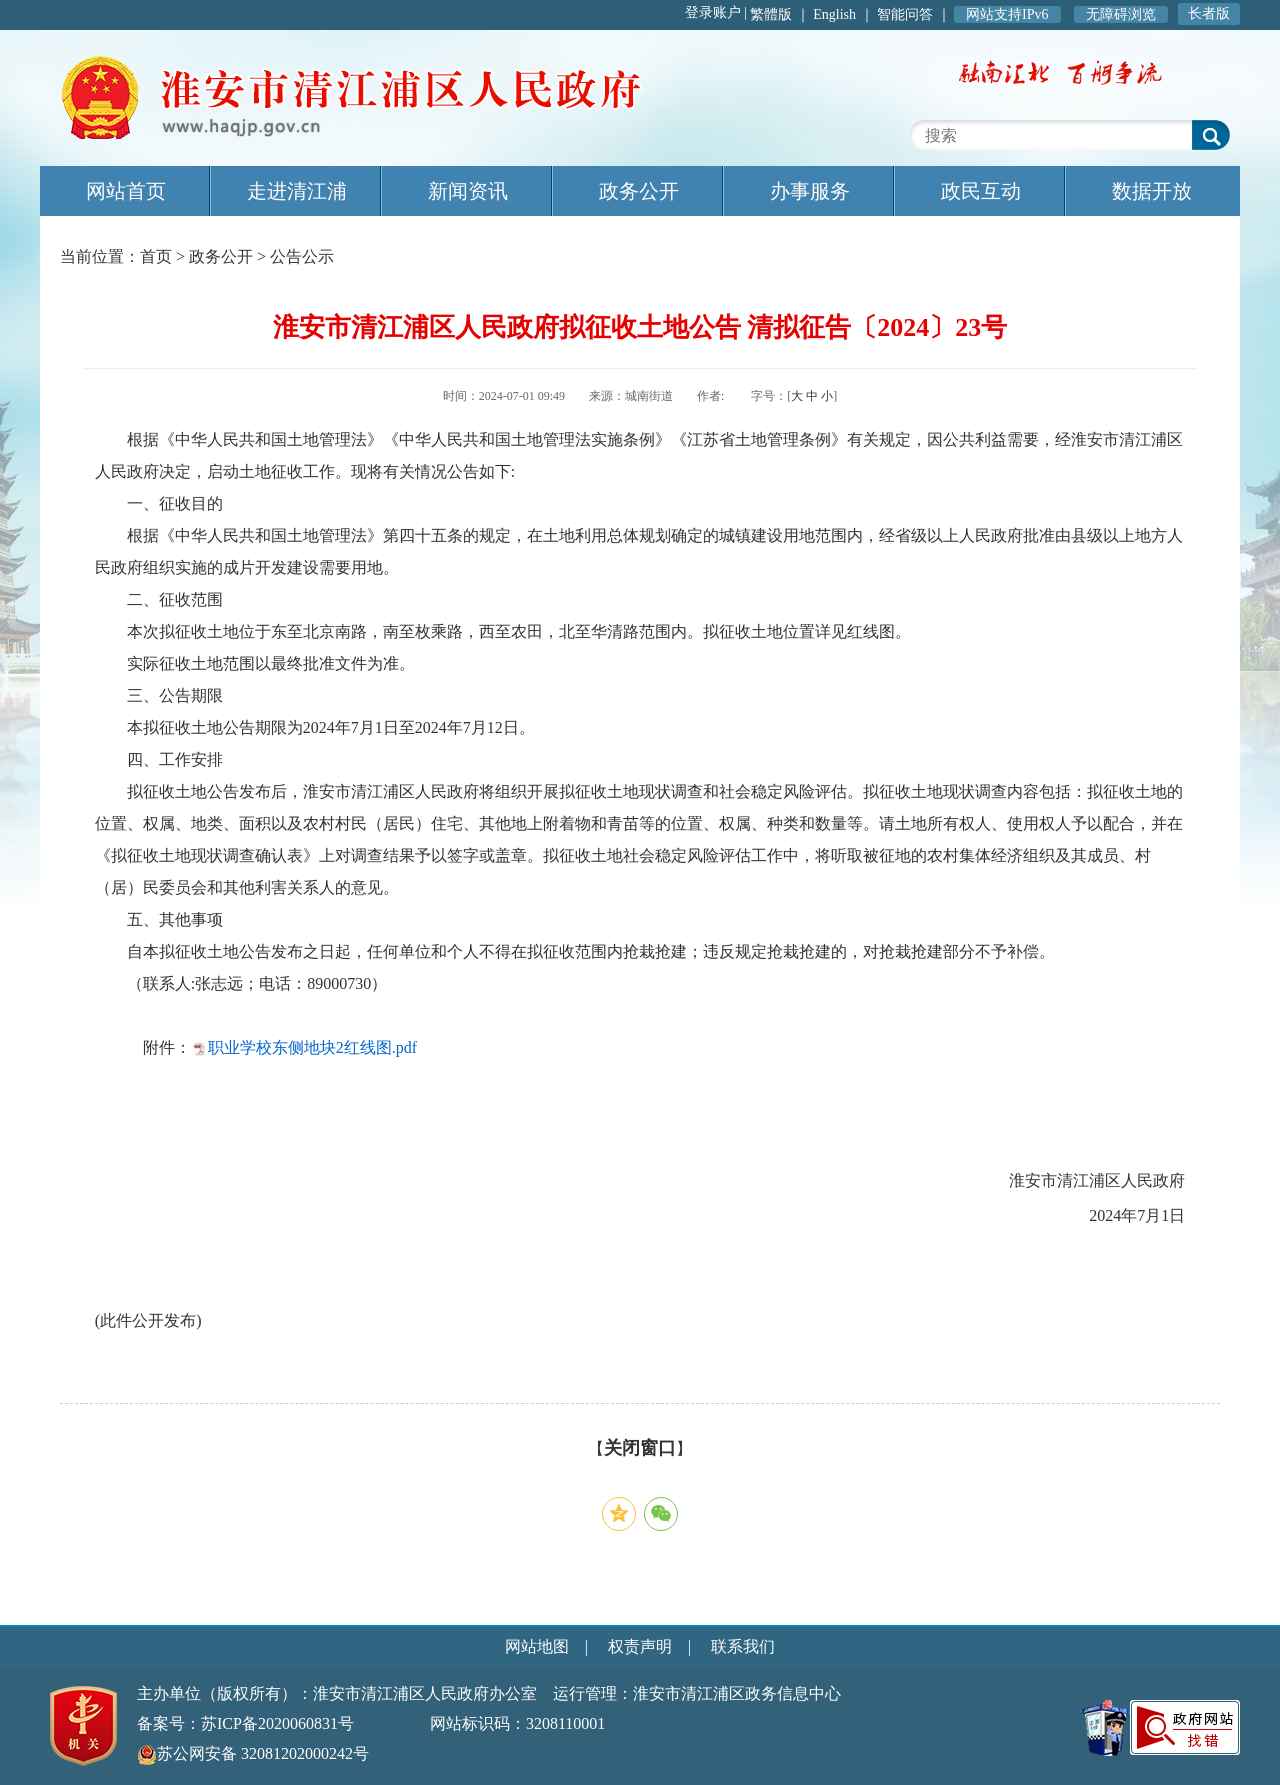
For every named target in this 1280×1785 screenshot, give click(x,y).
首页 (156, 256)
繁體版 (771, 14)
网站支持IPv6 (1007, 14)
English (834, 14)
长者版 (1209, 13)
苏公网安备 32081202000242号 (253, 1753)
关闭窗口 (640, 1448)
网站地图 (537, 1646)
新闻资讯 (468, 191)
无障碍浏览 (1121, 14)
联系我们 (743, 1646)
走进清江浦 (297, 191)
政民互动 (981, 191)
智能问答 (905, 14)
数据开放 (1152, 191)
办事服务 (810, 191)
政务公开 (639, 191)
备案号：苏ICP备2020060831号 (245, 1723)
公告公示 (302, 256)
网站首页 (126, 191)
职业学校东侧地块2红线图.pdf (312, 1047)
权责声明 (640, 1646)
